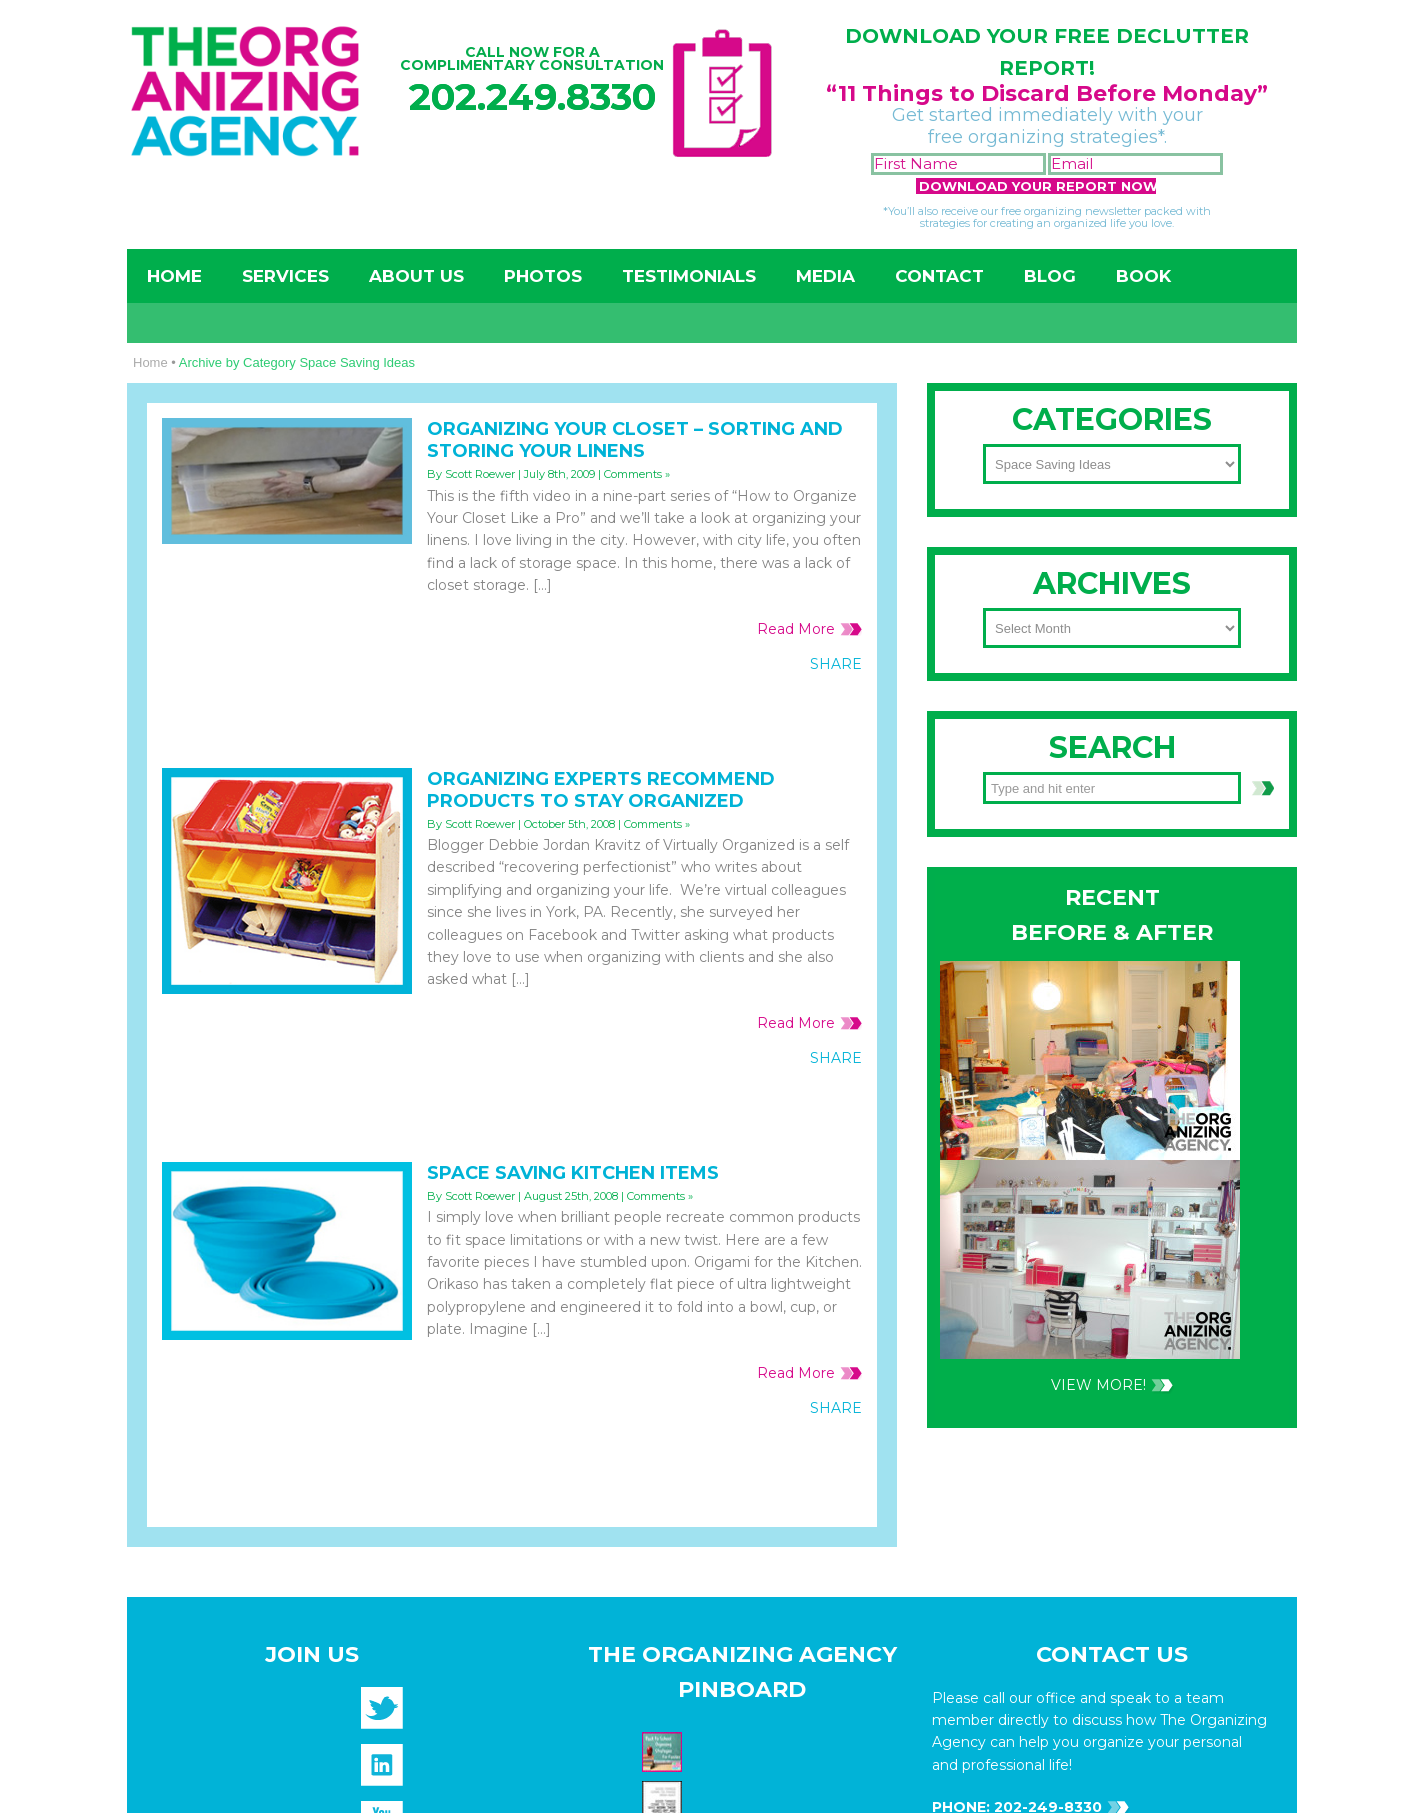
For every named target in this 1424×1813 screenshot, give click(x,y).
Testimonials (689, 276)
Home (174, 276)
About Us (416, 276)
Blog (1050, 276)
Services (285, 276)
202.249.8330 (532, 96)
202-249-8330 (1046, 914)
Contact (939, 276)
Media (825, 276)
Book (1143, 276)
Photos (543, 276)
